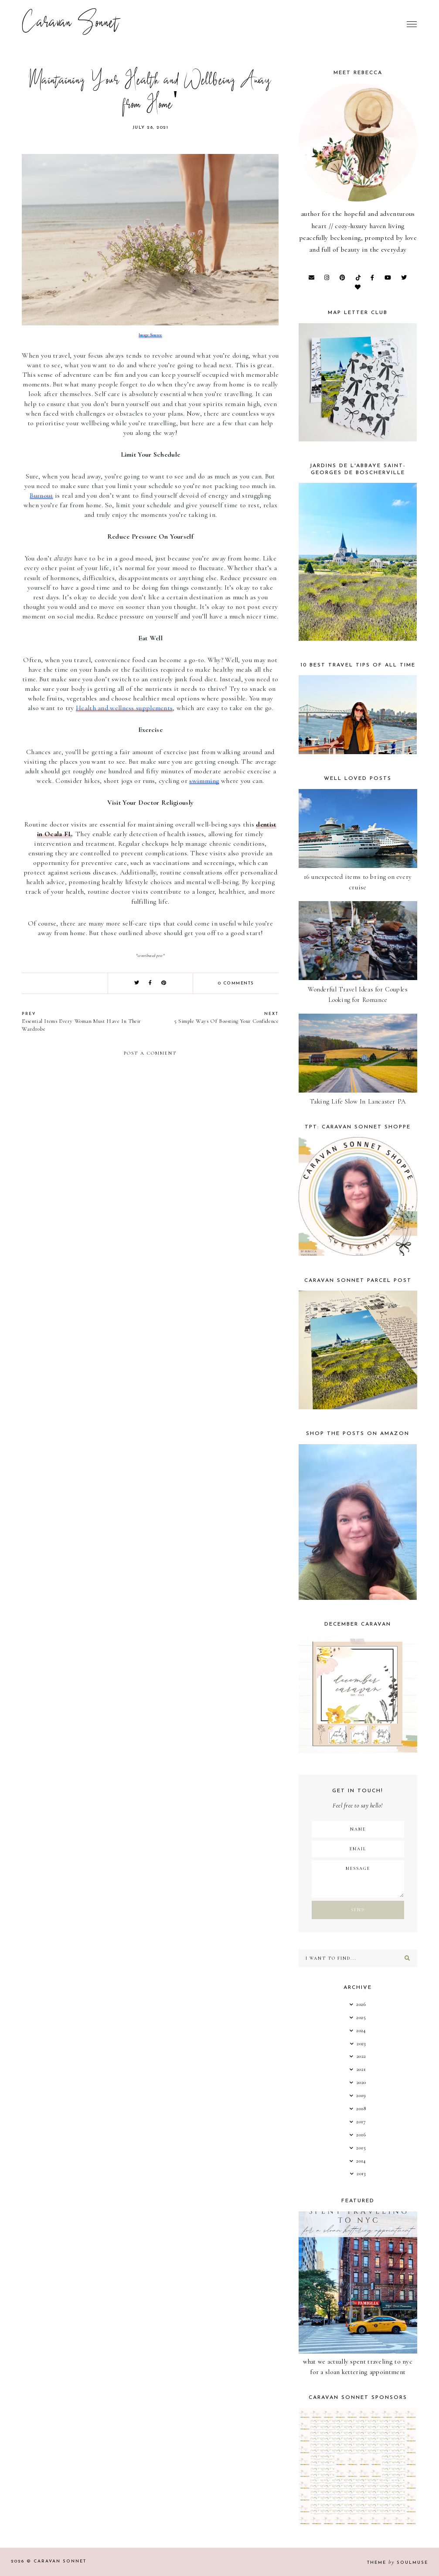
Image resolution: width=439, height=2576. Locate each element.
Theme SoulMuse (397, 2562)
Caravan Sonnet (70, 24)
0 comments (236, 983)
